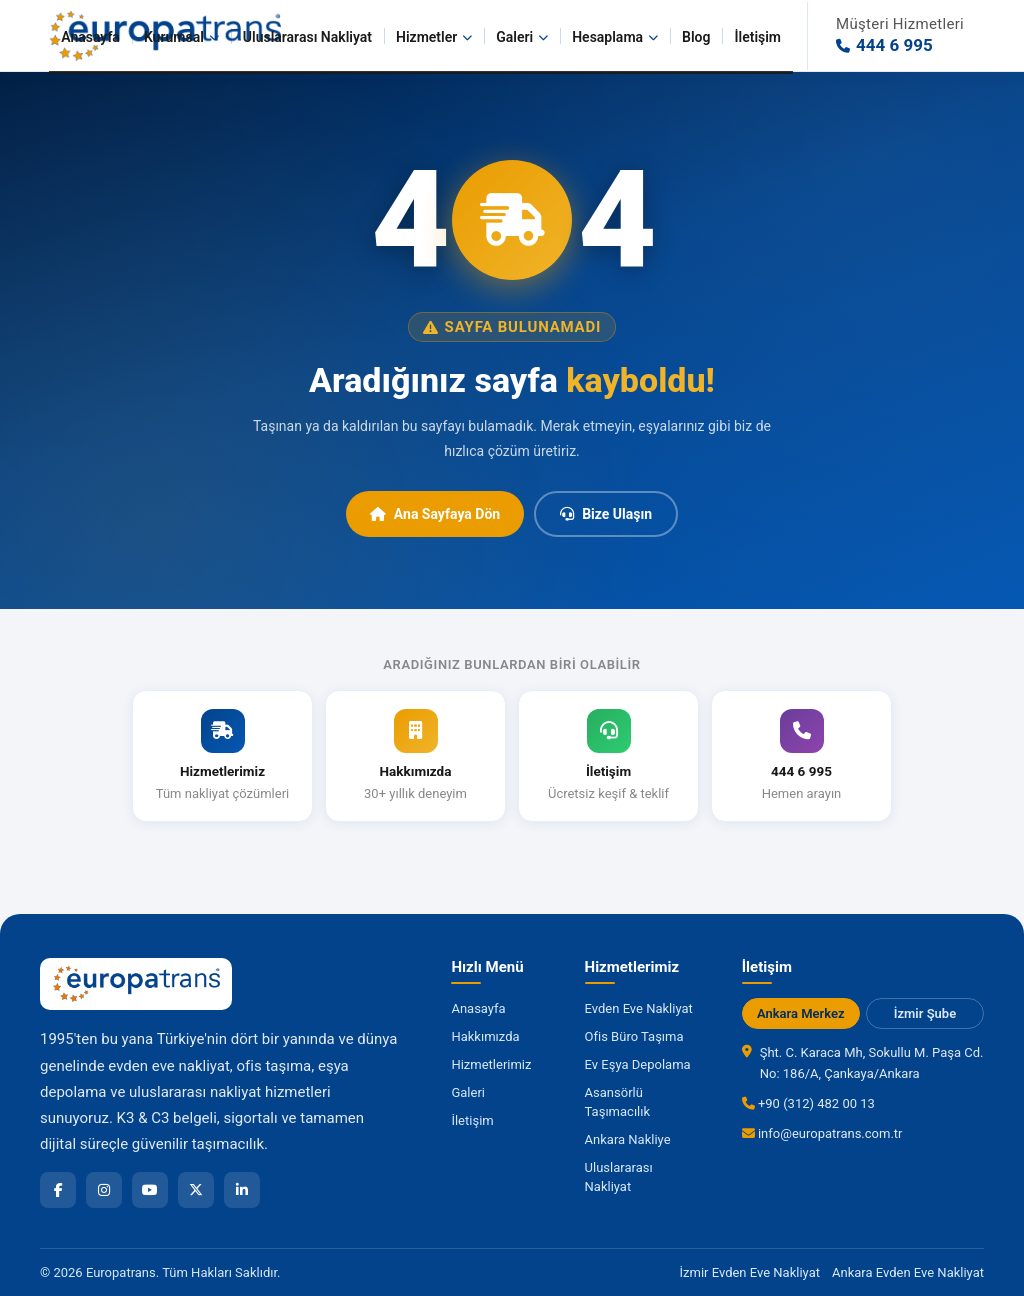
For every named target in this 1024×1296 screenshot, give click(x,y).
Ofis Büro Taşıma (634, 1036)
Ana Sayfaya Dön (435, 514)
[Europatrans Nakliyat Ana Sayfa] (136, 984)
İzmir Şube (925, 1013)
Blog (696, 37)
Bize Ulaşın (606, 514)
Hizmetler (434, 37)
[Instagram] (104, 1190)
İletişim (757, 37)
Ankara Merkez (801, 1013)
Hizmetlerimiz (491, 1064)
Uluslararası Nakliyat (307, 37)
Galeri (522, 37)
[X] (196, 1190)
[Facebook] (58, 1190)
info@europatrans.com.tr (822, 1133)
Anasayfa (90, 37)
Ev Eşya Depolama (638, 1064)
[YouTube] (150, 1190)
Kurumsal (181, 37)
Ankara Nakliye (628, 1139)
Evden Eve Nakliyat (639, 1008)
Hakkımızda (485, 1036)
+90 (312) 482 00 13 (808, 1103)
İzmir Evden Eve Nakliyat (750, 1272)
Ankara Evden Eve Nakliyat (908, 1272)
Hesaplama (615, 37)
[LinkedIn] (242, 1190)
